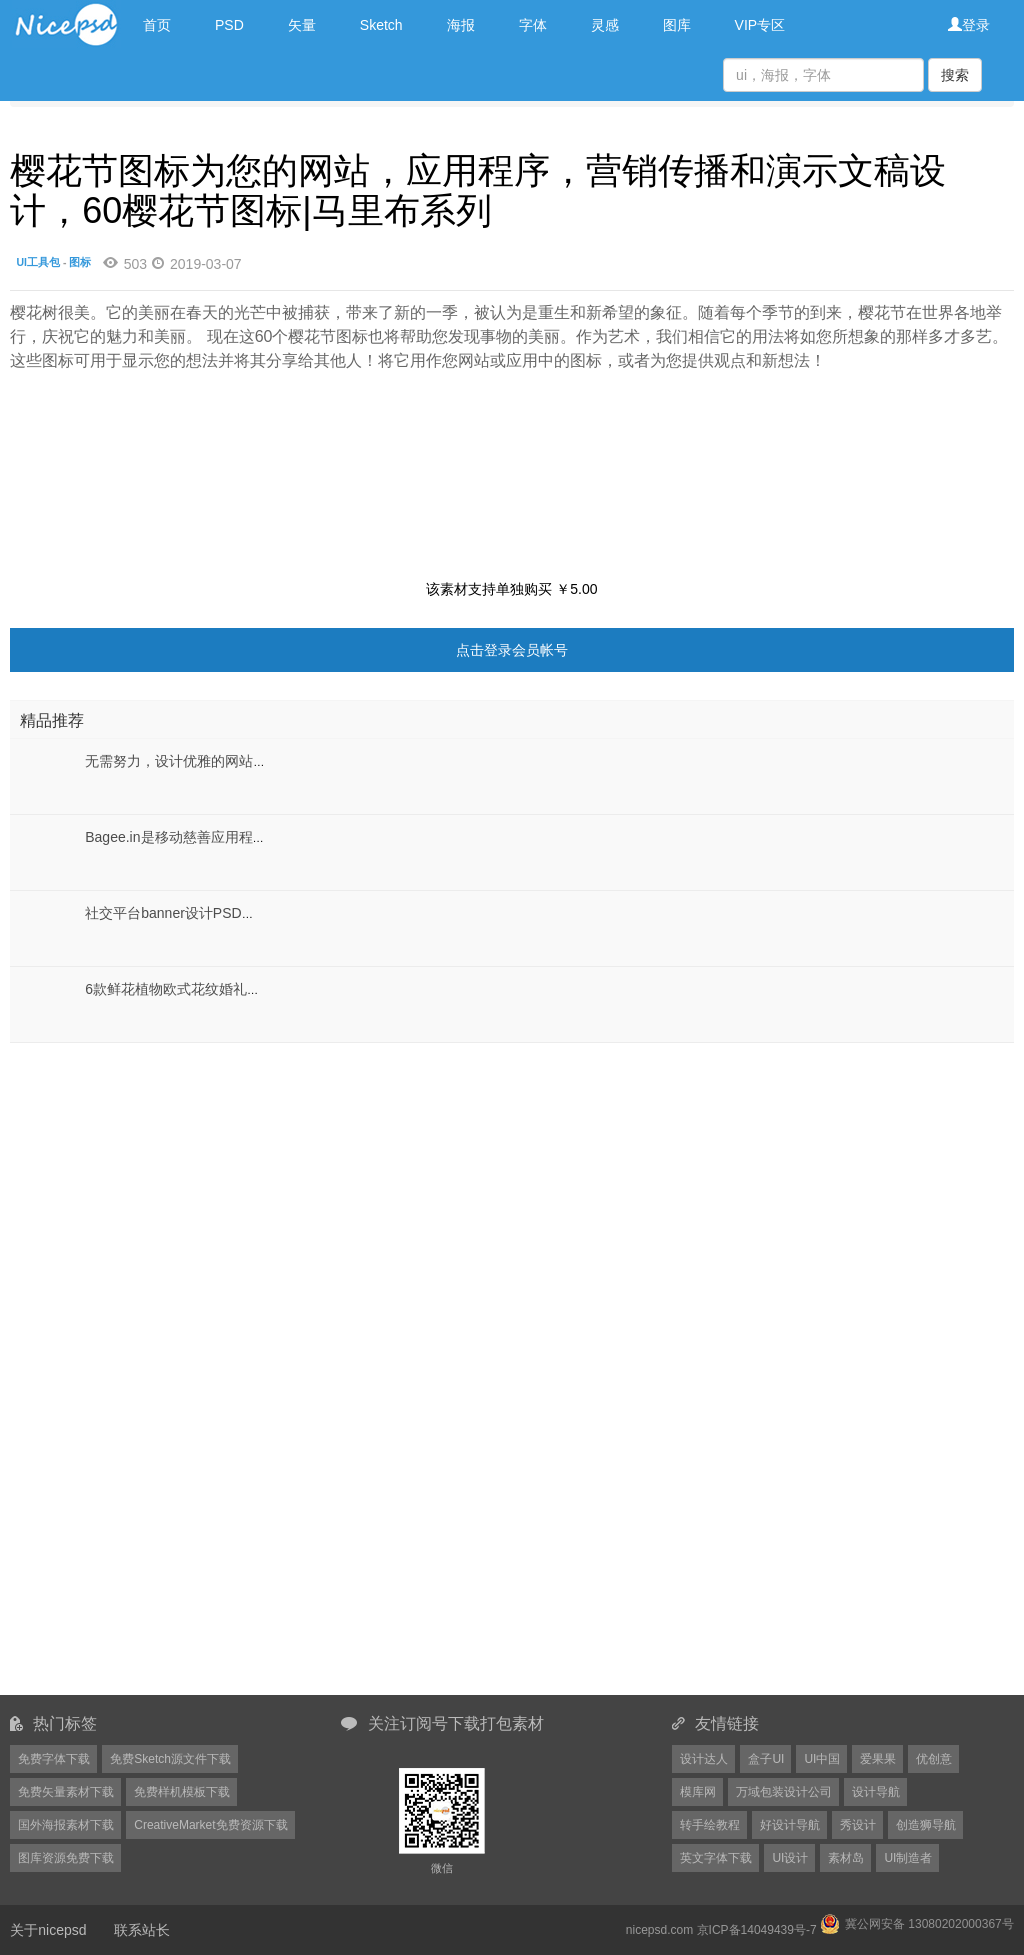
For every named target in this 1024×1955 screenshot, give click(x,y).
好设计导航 (790, 1825)
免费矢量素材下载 (66, 1792)
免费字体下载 (54, 1759)
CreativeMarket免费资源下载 (210, 1825)
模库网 (698, 1792)
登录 (969, 25)
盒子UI (766, 1759)
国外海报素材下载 (66, 1825)
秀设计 (858, 1825)
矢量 (302, 25)
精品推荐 (52, 720)
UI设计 (790, 1858)
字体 (533, 25)
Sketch (381, 25)
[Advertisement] (135, 1168)
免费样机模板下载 (182, 1792)
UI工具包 (39, 262)
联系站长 (142, 1930)
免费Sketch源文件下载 (170, 1759)
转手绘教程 (710, 1825)
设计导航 (876, 1792)
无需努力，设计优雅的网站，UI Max (198, 761)
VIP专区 (760, 25)
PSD (229, 25)
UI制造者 (908, 1858)
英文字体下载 (716, 1858)
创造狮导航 (926, 1825)
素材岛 (846, 1858)
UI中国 (822, 1759)
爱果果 (878, 1759)
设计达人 (704, 1759)
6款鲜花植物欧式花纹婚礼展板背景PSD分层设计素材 (250, 989)
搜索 (955, 75)
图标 (80, 262)
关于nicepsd (48, 1930)
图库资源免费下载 (66, 1858)
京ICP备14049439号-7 (757, 1930)
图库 (677, 25)
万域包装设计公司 (784, 1792)
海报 (461, 25)
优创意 (934, 1759)
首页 (157, 25)
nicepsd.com (659, 1930)
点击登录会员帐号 (512, 650)
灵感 (605, 25)
